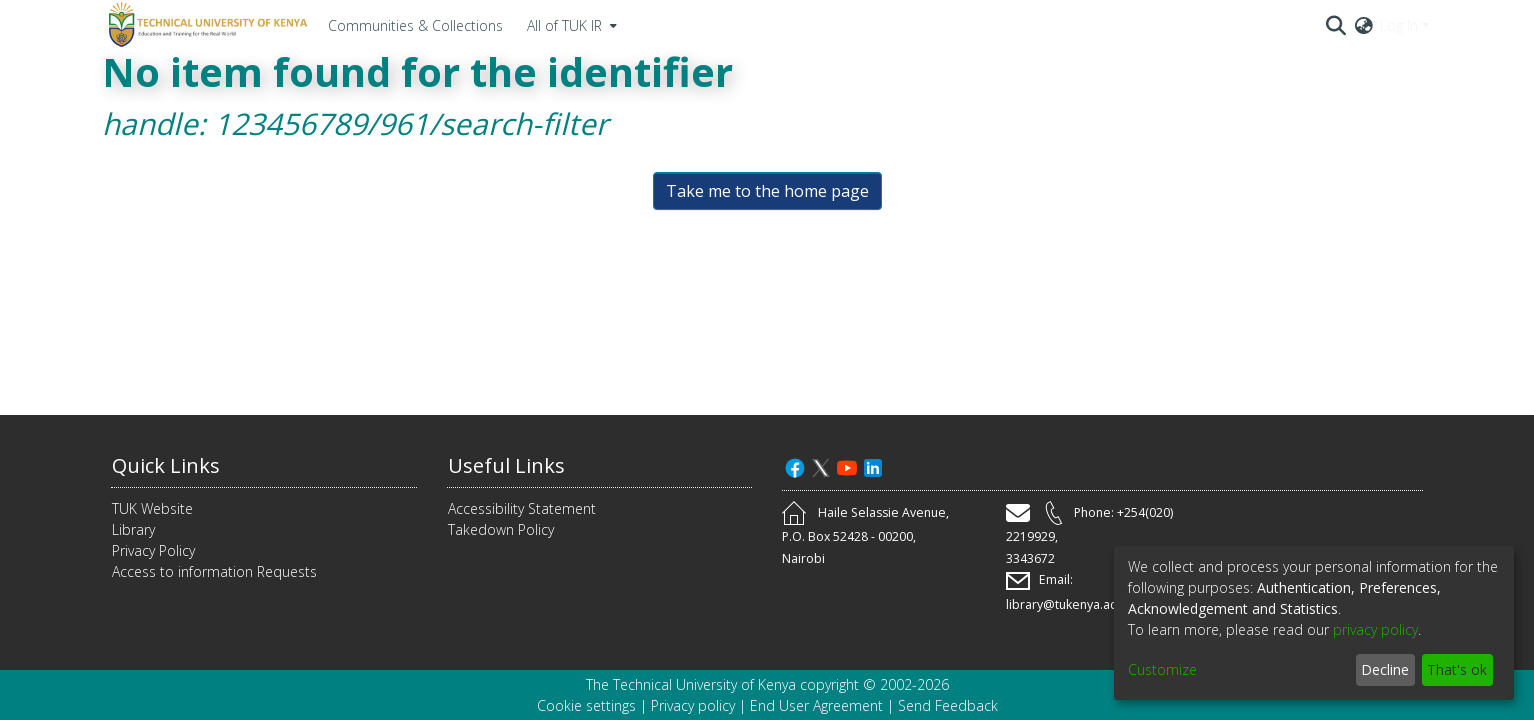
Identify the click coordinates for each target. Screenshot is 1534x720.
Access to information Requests (214, 571)
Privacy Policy (153, 550)
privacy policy (1375, 629)
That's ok (1457, 669)
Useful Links (506, 465)
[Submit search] (1336, 25)
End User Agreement (816, 705)
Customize (1162, 669)
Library (133, 529)
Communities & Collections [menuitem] (415, 25)
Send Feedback (948, 705)
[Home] (205, 25)
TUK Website (152, 508)
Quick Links (166, 465)
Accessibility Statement (522, 508)
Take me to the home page (767, 191)
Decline (1385, 669)
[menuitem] (570, 25)
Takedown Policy (501, 529)
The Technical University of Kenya (691, 684)
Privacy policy (693, 705)
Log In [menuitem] (1399, 25)
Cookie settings (586, 705)
